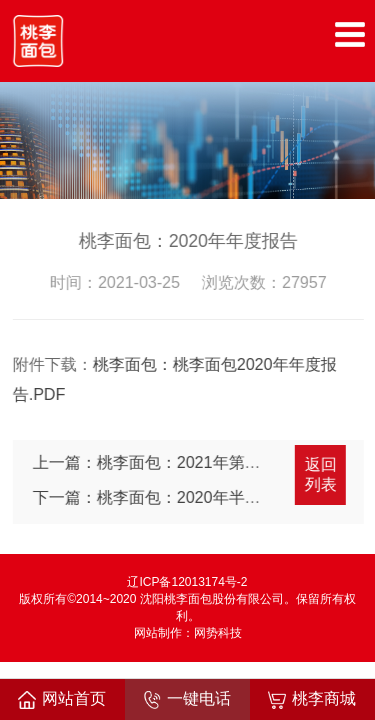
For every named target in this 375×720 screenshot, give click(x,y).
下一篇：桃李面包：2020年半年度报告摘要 (188, 497)
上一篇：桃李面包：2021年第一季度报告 (180, 462)
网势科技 (218, 633)
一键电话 (187, 699)
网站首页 (62, 699)
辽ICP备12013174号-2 (187, 582)
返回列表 (322, 474)
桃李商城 (312, 699)
